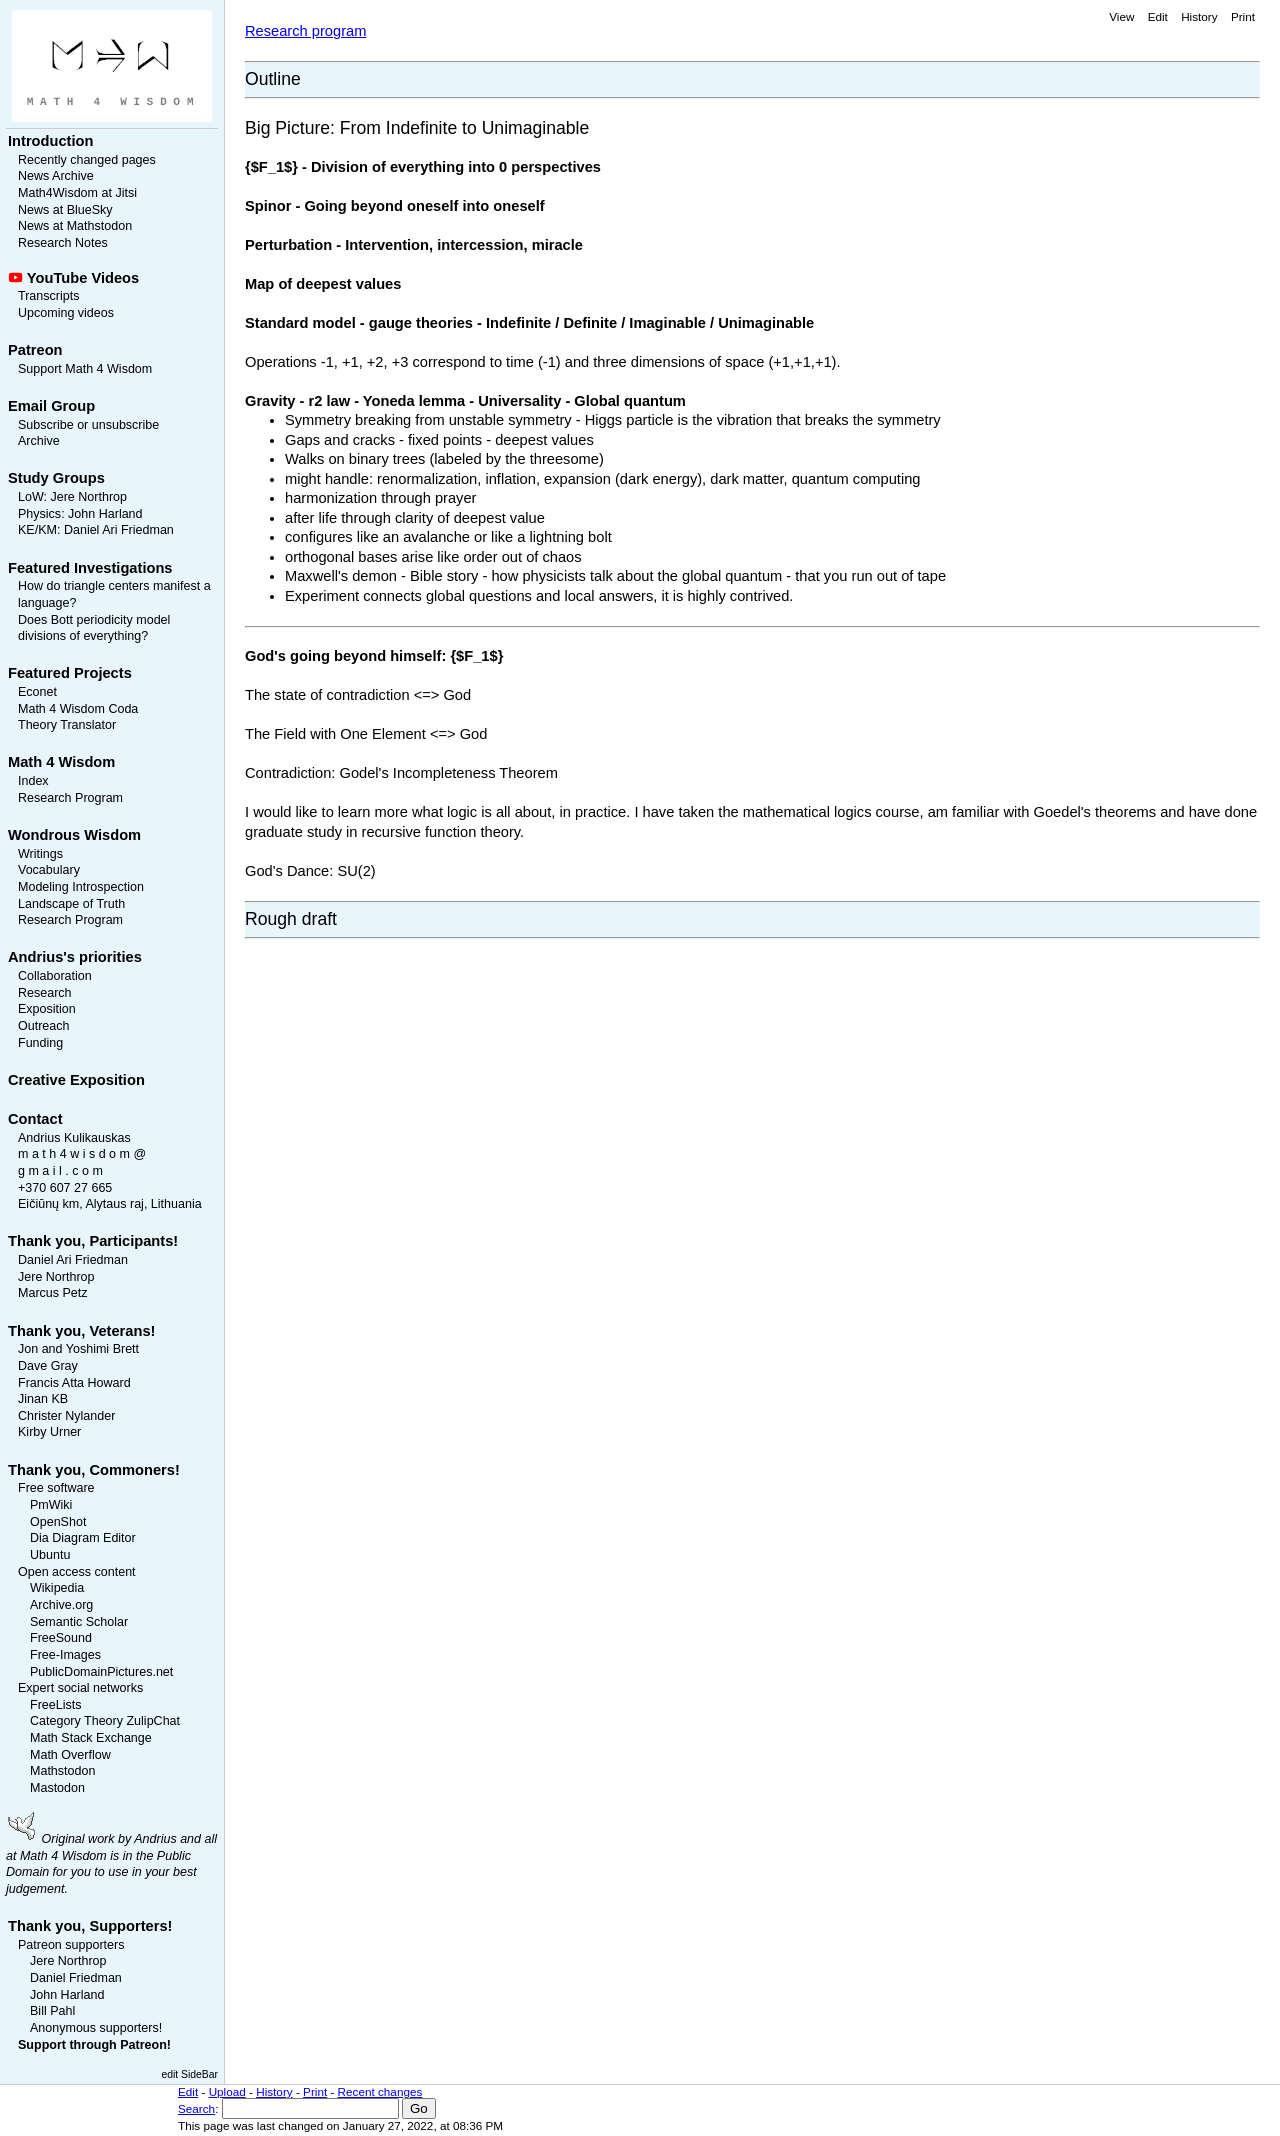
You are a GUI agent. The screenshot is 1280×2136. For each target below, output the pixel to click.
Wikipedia (57, 1588)
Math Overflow (70, 1755)
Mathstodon (62, 1771)
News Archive (56, 176)
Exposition (47, 1009)
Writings (40, 854)
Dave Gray (48, 1366)
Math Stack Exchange (91, 1738)
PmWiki (51, 1505)
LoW (31, 497)
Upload (227, 2091)
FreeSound (61, 1638)
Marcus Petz (53, 1293)
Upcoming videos (66, 313)
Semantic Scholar (79, 1622)
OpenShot (58, 1522)
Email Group (51, 406)
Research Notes (63, 243)
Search (196, 2108)
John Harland (105, 514)
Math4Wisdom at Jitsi (77, 193)
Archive (39, 441)
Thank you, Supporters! (90, 1926)
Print (1243, 16)
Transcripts (48, 296)
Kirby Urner (49, 1432)
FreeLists (55, 1705)
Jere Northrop (88, 497)
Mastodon (57, 1788)
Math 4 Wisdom (61, 762)
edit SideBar (189, 2074)
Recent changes (380, 2091)
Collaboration (55, 976)
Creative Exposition (76, 1080)
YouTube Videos (83, 278)
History (1199, 16)
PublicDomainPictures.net (101, 1672)
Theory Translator (67, 725)
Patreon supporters (71, 1945)
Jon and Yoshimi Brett (78, 1349)
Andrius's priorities (75, 957)
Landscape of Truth (71, 904)
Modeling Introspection (81, 887)
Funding (40, 1043)
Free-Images (65, 1655)
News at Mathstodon (75, 226)
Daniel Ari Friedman (119, 530)
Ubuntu (50, 1555)
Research (45, 993)
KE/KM (37, 530)
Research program (305, 31)
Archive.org (61, 1605)
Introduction (50, 141)
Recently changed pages (87, 160)
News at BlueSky (65, 210)
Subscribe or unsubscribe (88, 425)
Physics (39, 514)
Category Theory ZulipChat (105, 1721)
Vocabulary (49, 870)
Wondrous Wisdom (74, 835)
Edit (1158, 16)
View (1121, 16)
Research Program (70, 798)
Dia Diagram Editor (83, 1538)
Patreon (35, 350)
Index (33, 781)
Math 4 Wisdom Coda (78, 709)
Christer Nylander (66, 1416)
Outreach (43, 1026)
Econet (37, 692)
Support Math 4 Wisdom (85, 369)
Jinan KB (43, 1399)
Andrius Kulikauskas (74, 1138)
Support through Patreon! (94, 2045)
